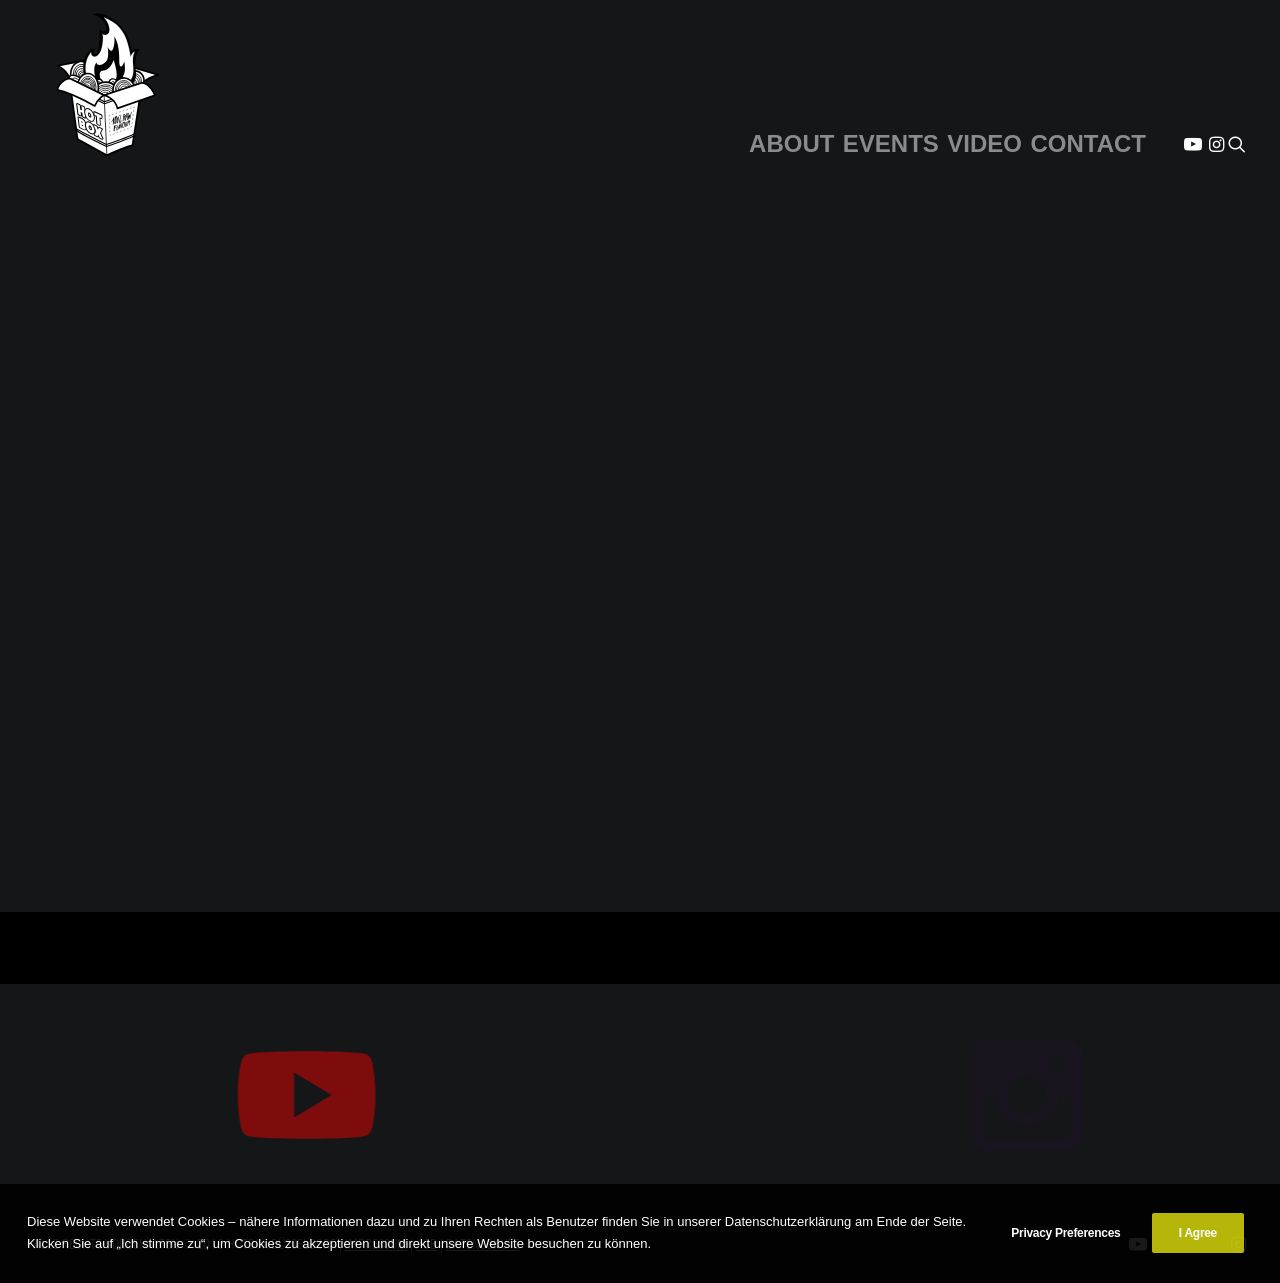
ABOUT (791, 143)
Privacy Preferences (1065, 1233)
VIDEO (984, 143)
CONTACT (1088, 143)
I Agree (1198, 1233)
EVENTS (891, 143)
